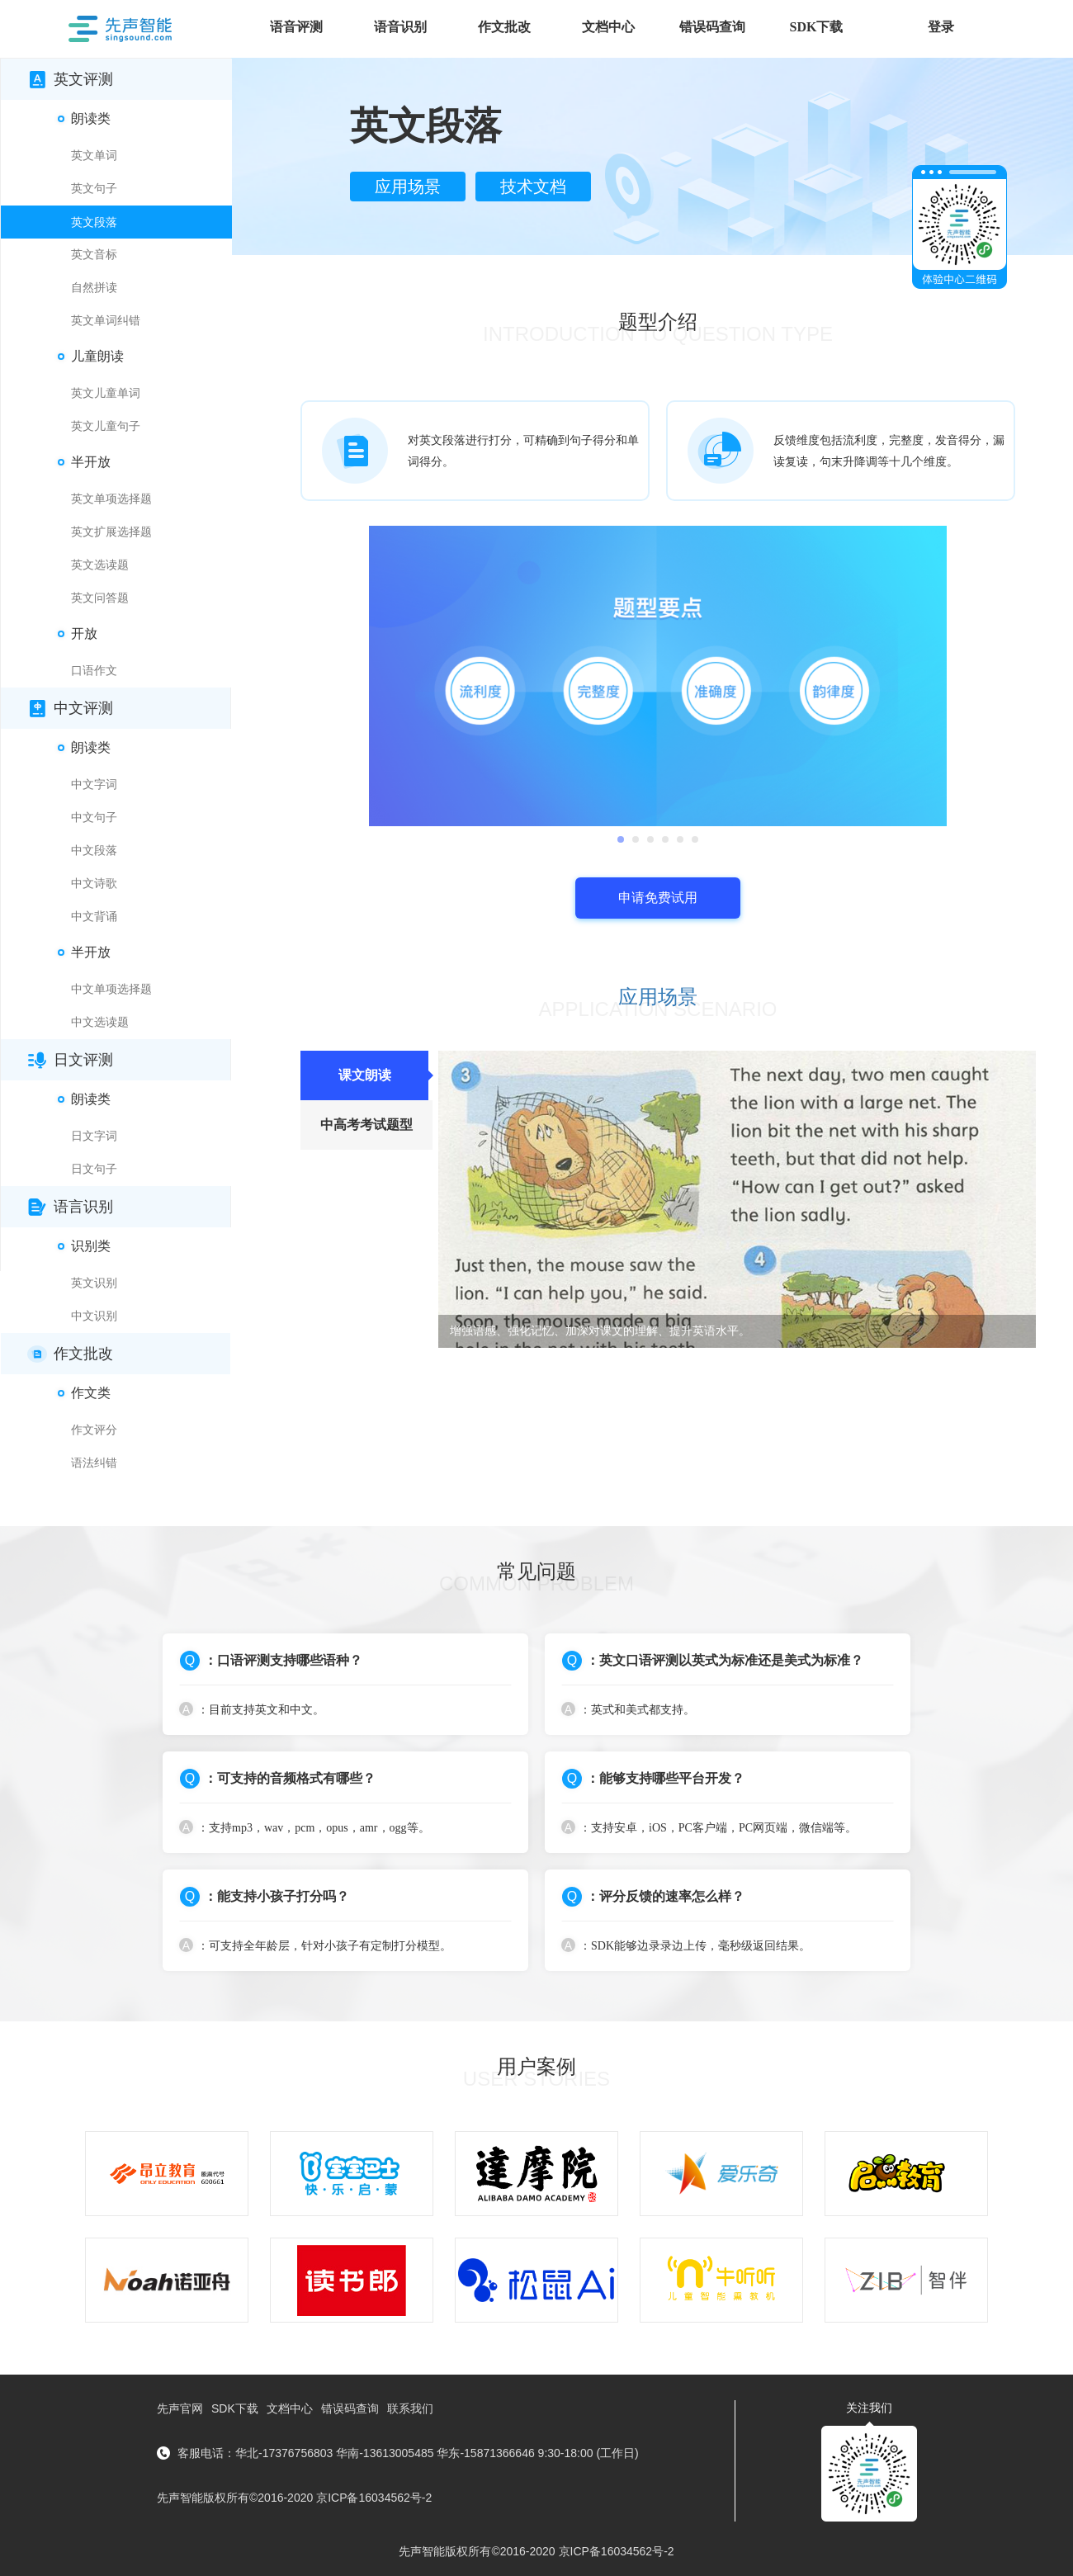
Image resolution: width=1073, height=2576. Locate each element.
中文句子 (94, 817)
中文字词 (94, 784)
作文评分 (94, 1430)
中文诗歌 (94, 883)
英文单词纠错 (105, 320)
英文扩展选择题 (111, 532)
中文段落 (94, 850)
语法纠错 (94, 1463)
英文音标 (94, 254)
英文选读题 (100, 565)
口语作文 (94, 670)
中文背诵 (94, 916)
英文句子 (94, 188)
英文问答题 (100, 598)
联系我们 (410, 2408)
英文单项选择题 (111, 499)
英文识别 (94, 1283)
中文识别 (94, 1316)
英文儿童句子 (105, 426)
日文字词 (94, 1136)
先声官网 (180, 2408)
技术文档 (533, 186)
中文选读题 (100, 1022)
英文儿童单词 (105, 393)
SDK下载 (234, 2408)
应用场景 (408, 186)
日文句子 (94, 1169)
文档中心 (290, 2408)
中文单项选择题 (111, 989)
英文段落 (94, 222)
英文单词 (94, 155)
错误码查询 (350, 2408)
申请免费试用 (657, 898)
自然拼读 (94, 287)
